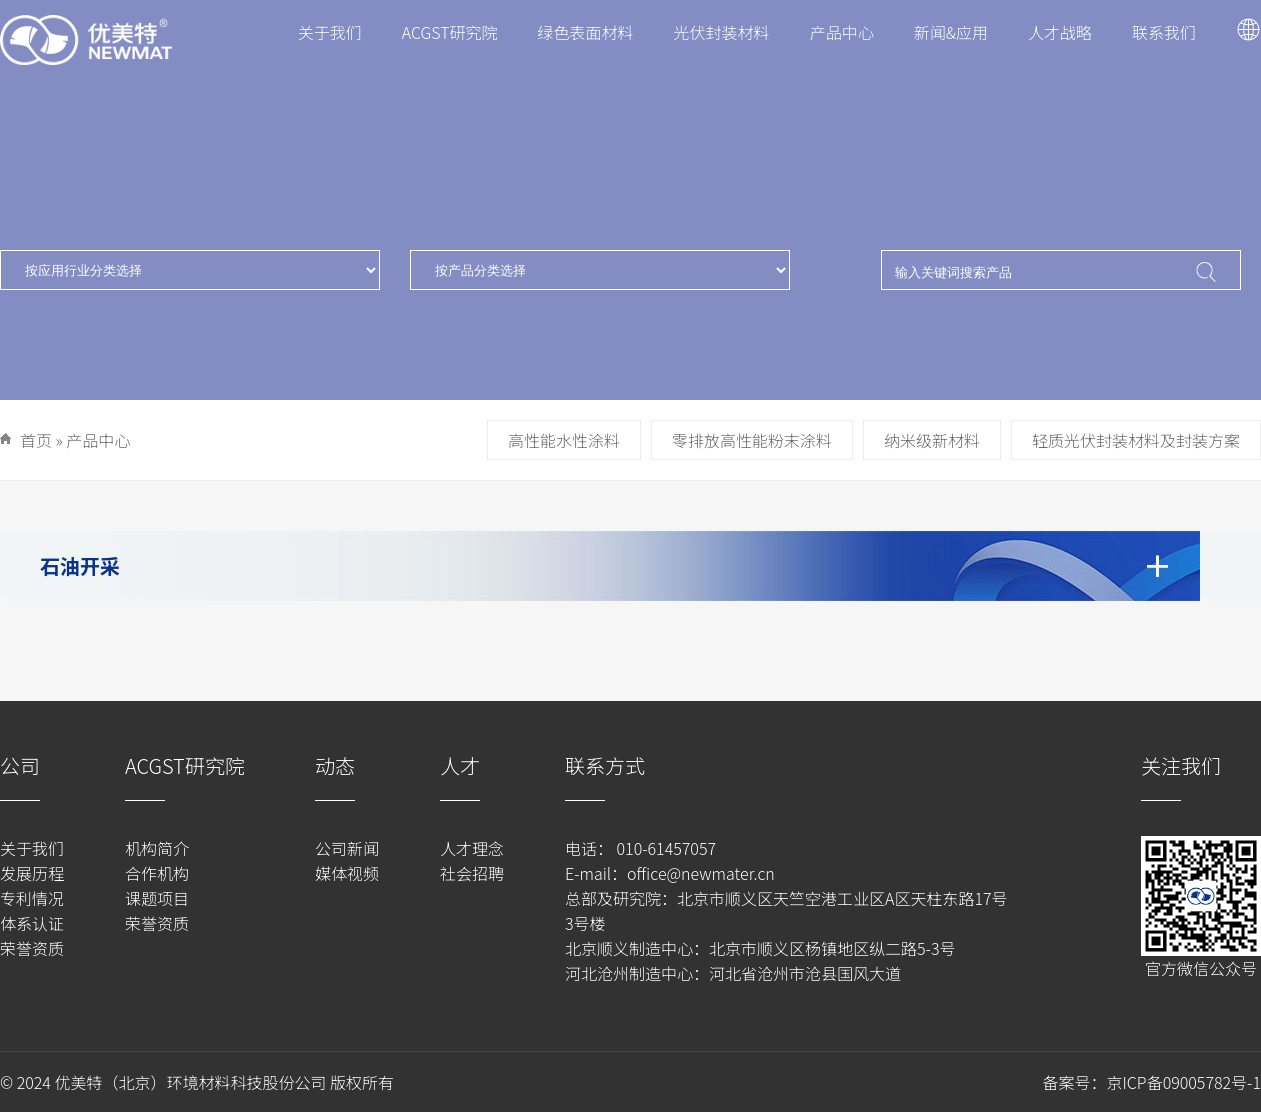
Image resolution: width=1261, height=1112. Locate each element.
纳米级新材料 (932, 440)
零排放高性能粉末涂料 (752, 440)
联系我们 (1164, 32)
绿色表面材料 (586, 32)
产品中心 (842, 32)
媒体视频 (347, 873)
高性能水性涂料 (564, 440)
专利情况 (32, 898)
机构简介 (157, 848)
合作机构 (157, 873)
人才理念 (472, 848)
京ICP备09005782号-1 (1183, 1082)
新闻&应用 (951, 32)
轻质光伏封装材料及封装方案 (1136, 440)
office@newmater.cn (701, 873)
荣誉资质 (32, 948)
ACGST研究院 (450, 32)
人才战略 (1060, 32)
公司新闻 (347, 848)
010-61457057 (664, 848)
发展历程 (32, 873)
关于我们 (330, 32)
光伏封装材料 (722, 32)
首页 (36, 440)
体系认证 (32, 923)
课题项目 (157, 898)
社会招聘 (472, 873)
